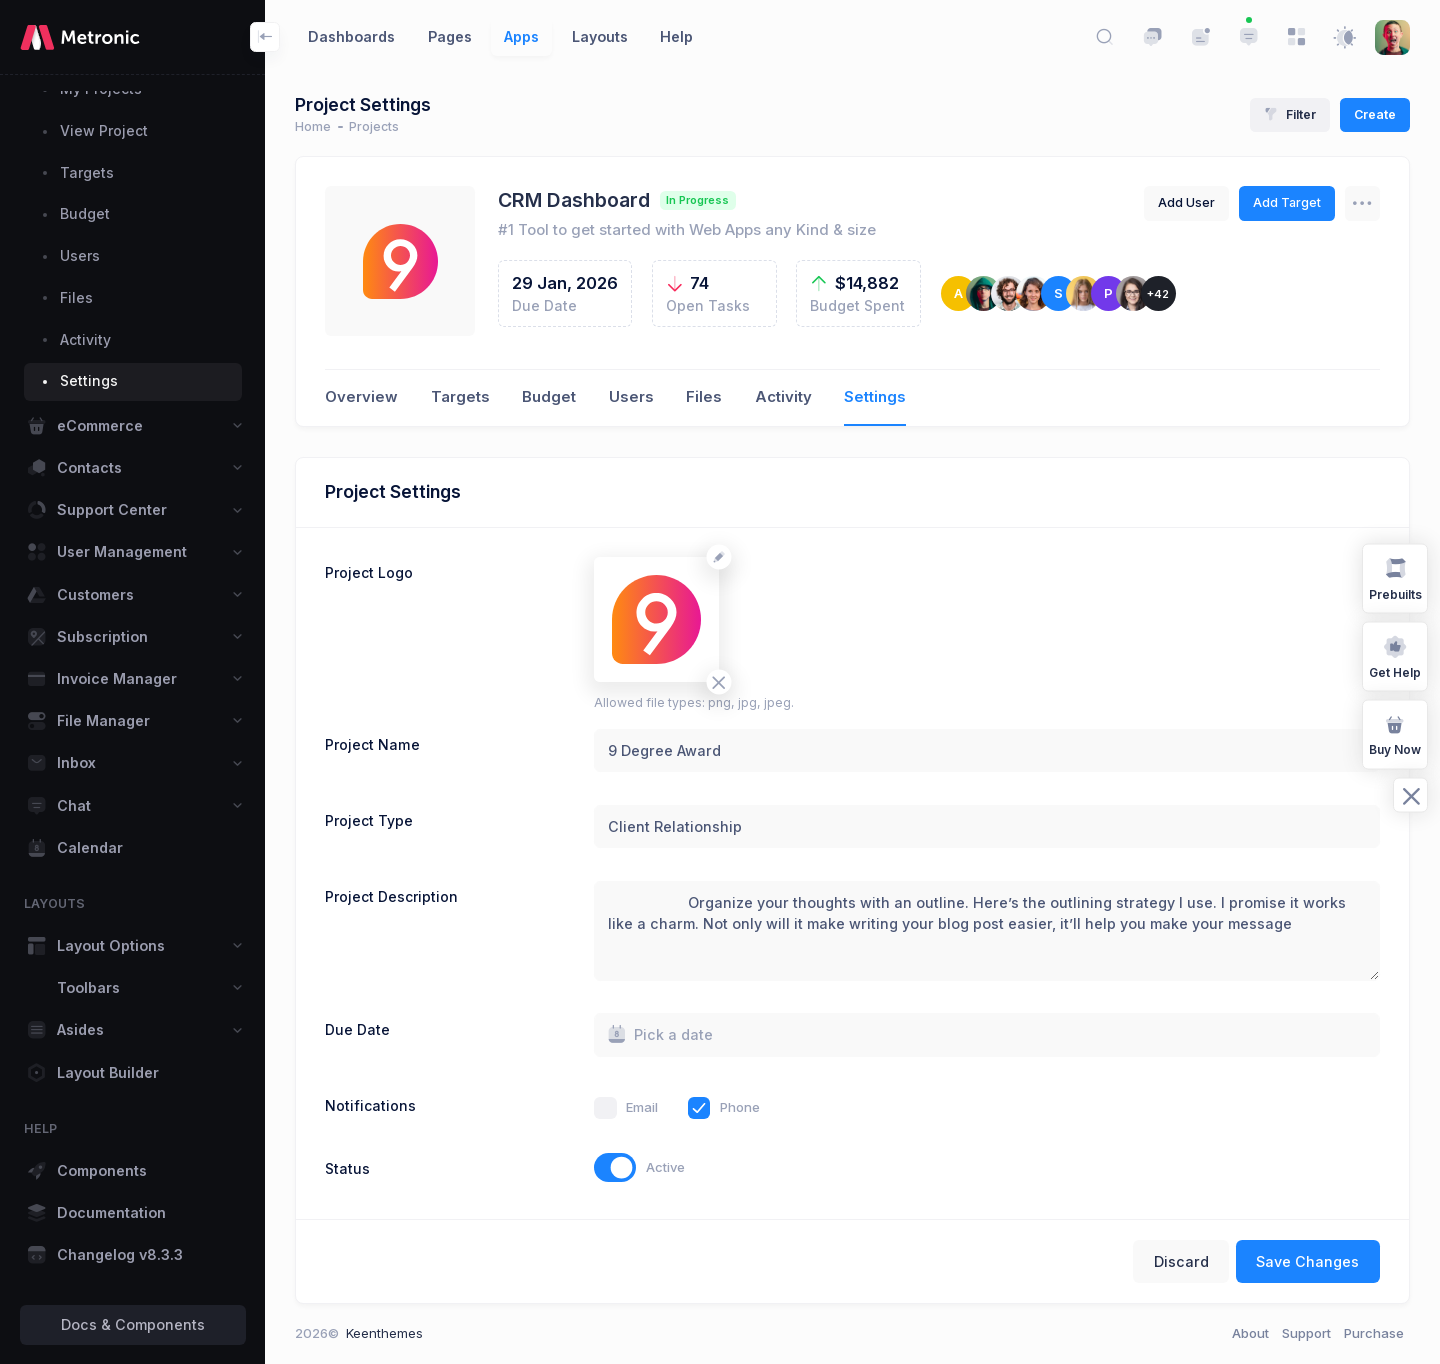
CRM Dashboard (574, 200)
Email (642, 1107)
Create (1375, 114)
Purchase (1374, 1333)
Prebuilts (1395, 577)
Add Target (1287, 202)
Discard (1181, 1261)
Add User (1186, 202)
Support (1306, 1333)
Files (704, 397)
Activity (783, 397)
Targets (460, 397)
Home (313, 126)
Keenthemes (384, 1333)
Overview (361, 397)
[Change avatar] (718, 556)
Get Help (1395, 655)
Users (631, 397)
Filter (1290, 114)
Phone (740, 1107)
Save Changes (1307, 1261)
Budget (549, 397)
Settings (875, 397)
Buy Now (1395, 733)
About (1250, 1333)
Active (665, 1167)
